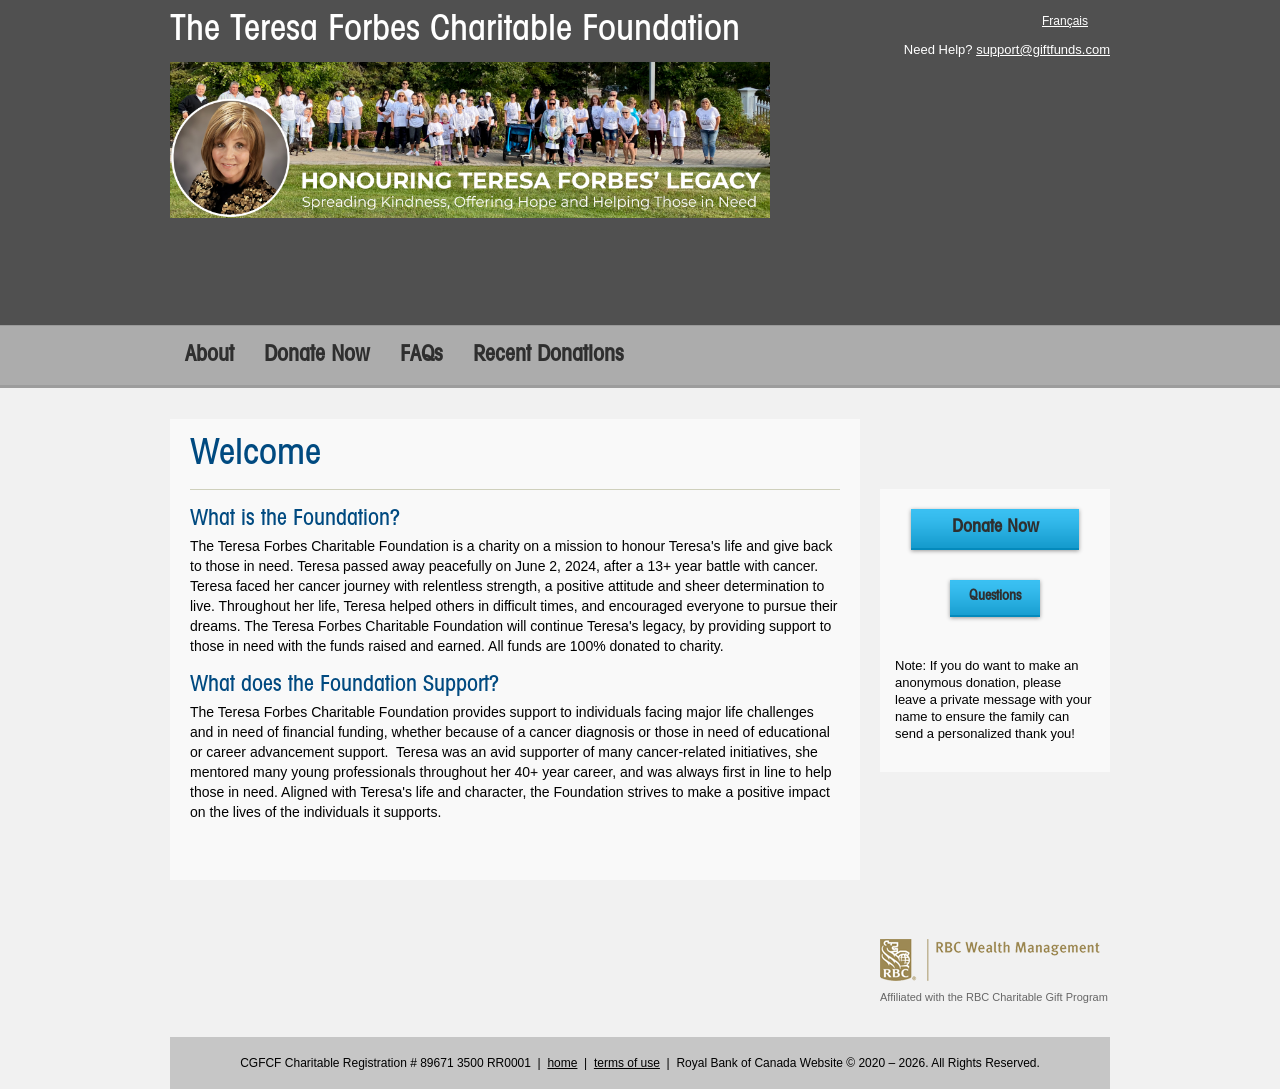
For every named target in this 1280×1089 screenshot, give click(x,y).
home (562, 1063)
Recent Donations (548, 355)
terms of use (627, 1063)
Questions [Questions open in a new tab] (995, 596)
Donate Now (317, 355)
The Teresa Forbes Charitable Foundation (455, 30)
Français (1065, 21)
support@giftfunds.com (1043, 49)
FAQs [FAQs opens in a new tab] (421, 355)
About (209, 355)
